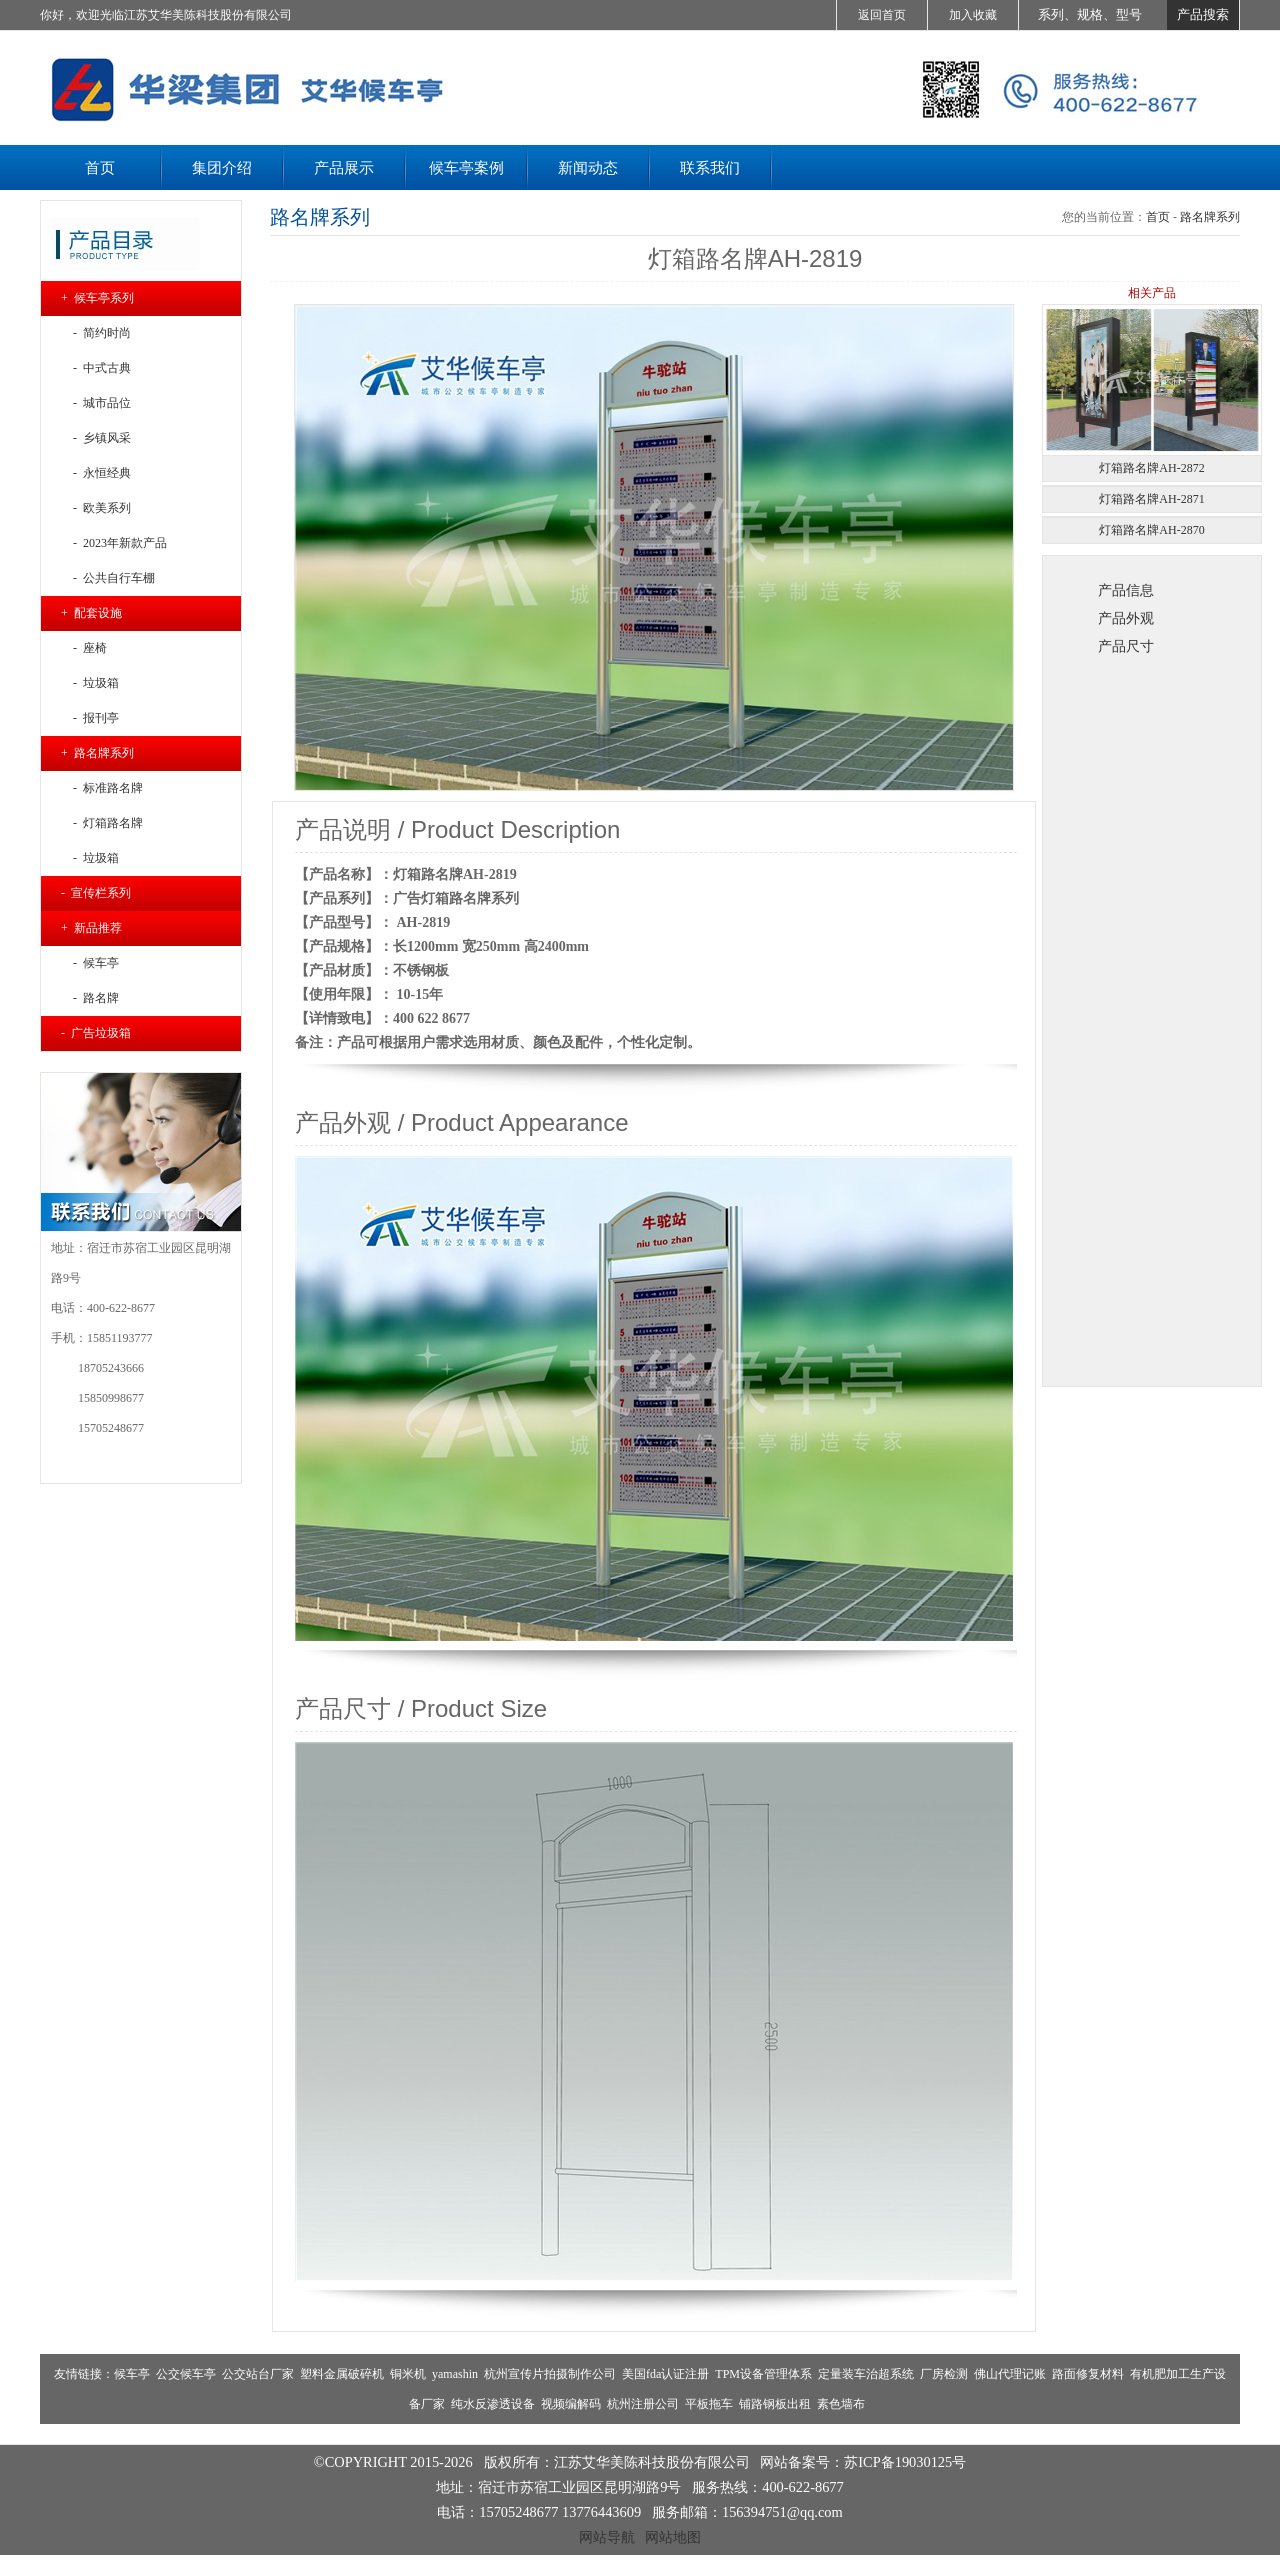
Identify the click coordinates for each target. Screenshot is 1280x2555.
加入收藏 (973, 15)
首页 (1158, 217)
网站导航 (607, 2537)
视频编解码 (571, 2404)
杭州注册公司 (643, 2404)
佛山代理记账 (1010, 2374)
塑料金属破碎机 (342, 2374)
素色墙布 (841, 2404)
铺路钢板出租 (775, 2404)
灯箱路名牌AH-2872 (1151, 468)
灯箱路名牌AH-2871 (1151, 499)
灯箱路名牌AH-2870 (1151, 530)
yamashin (455, 2374)
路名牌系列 (1210, 217)
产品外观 (1126, 618)
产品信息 (1126, 590)
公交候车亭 (186, 2374)
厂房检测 (944, 2374)
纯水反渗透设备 (493, 2404)
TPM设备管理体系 (763, 2374)
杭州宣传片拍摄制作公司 (550, 2374)
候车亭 (132, 2374)
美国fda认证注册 (665, 2374)
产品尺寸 (1126, 646)
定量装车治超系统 (866, 2374)
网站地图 (673, 2537)
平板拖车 (709, 2404)
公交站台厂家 (258, 2374)
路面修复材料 (1088, 2374)
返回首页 (882, 15)
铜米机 (408, 2374)
